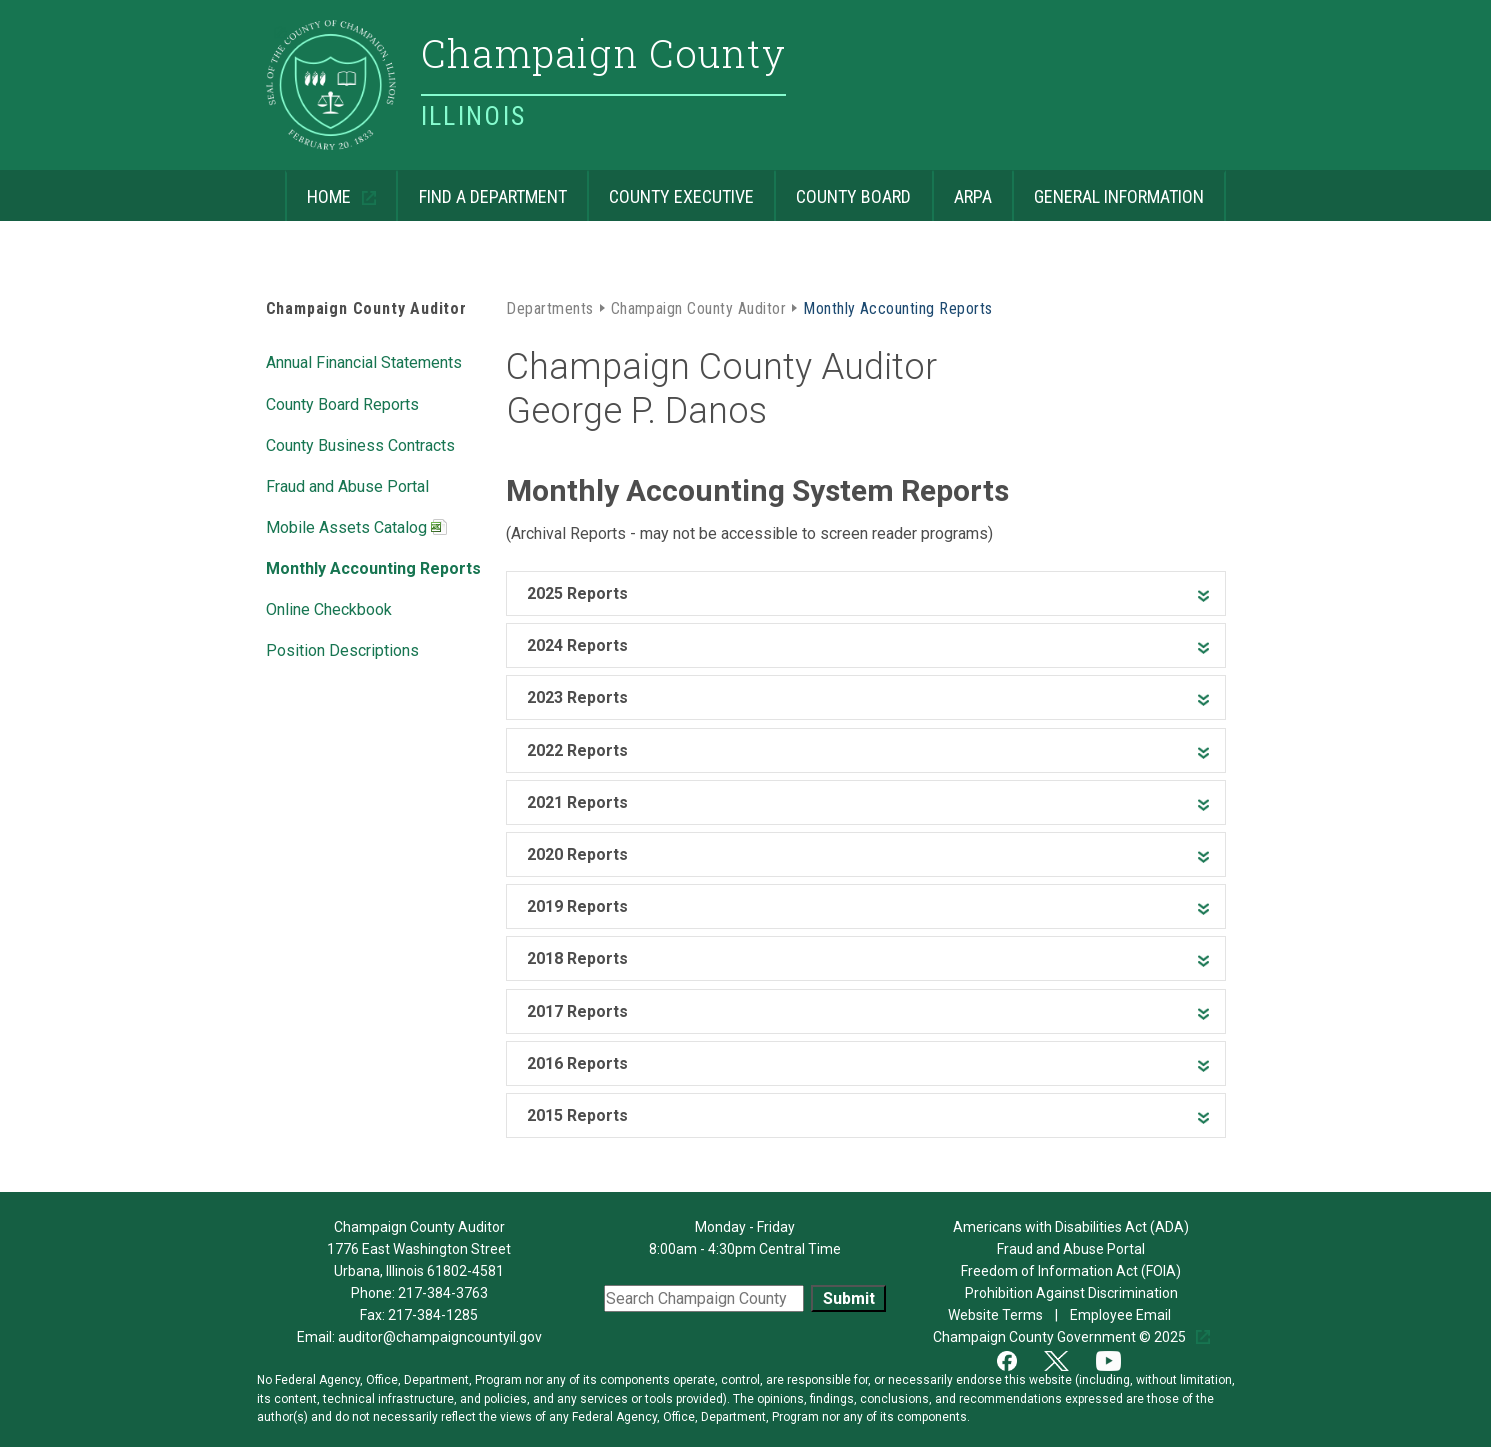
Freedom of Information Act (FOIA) (1071, 1271)
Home (320, 188)
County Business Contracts (360, 444)
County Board (842, 188)
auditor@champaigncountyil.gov (440, 1337)
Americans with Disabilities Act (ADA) (1071, 1227)
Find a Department (481, 188)
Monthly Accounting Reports (373, 567)
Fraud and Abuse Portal (347, 485)
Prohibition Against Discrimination (1071, 1293)
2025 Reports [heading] (577, 593)
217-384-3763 (443, 1293)
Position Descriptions (342, 649)
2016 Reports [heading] (577, 1063)
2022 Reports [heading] (577, 750)
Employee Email (1122, 1315)
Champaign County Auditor (366, 308)
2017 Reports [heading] (577, 1011)
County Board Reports (342, 403)
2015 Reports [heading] (577, 1115)
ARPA (962, 188)
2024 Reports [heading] (577, 645)
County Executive (670, 188)
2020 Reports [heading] (577, 854)
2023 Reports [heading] (577, 697)
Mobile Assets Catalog (356, 529)
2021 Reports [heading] (577, 802)
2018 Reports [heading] (577, 958)
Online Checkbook (329, 608)
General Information (1108, 188)
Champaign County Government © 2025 (1061, 1337)
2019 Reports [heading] (577, 906)
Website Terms (997, 1315)
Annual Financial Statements (364, 361)
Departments (549, 307)
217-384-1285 (433, 1315)
